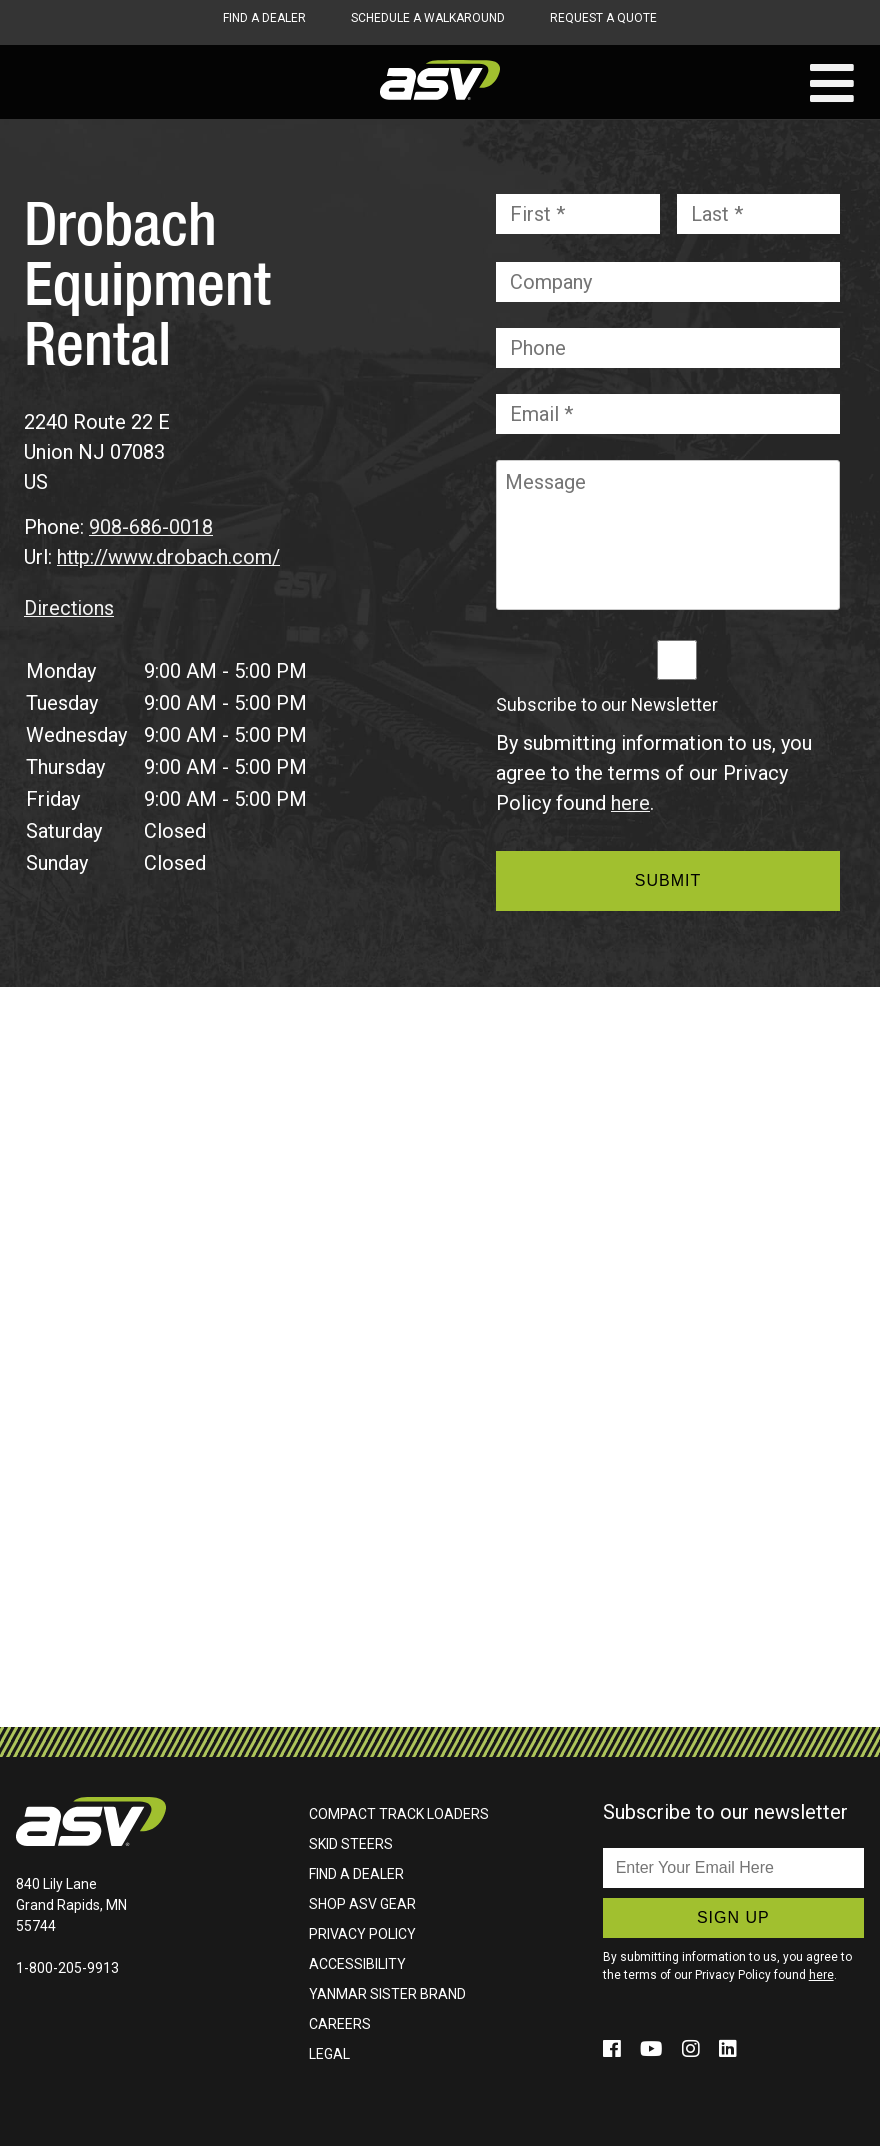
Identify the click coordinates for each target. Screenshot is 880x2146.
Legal (329, 2053)
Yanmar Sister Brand (387, 1993)
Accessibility (357, 1963)
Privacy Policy (362, 1933)
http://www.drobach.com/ (169, 557)
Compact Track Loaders (399, 1813)
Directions (69, 607)
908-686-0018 (151, 527)
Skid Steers (351, 1843)
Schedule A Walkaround (428, 18)
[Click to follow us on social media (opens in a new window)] (614, 2048)
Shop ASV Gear (362, 1903)
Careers (340, 2023)
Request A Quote (603, 18)
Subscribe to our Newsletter (607, 705)
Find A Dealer (264, 18)
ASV (440, 80)
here (630, 803)
